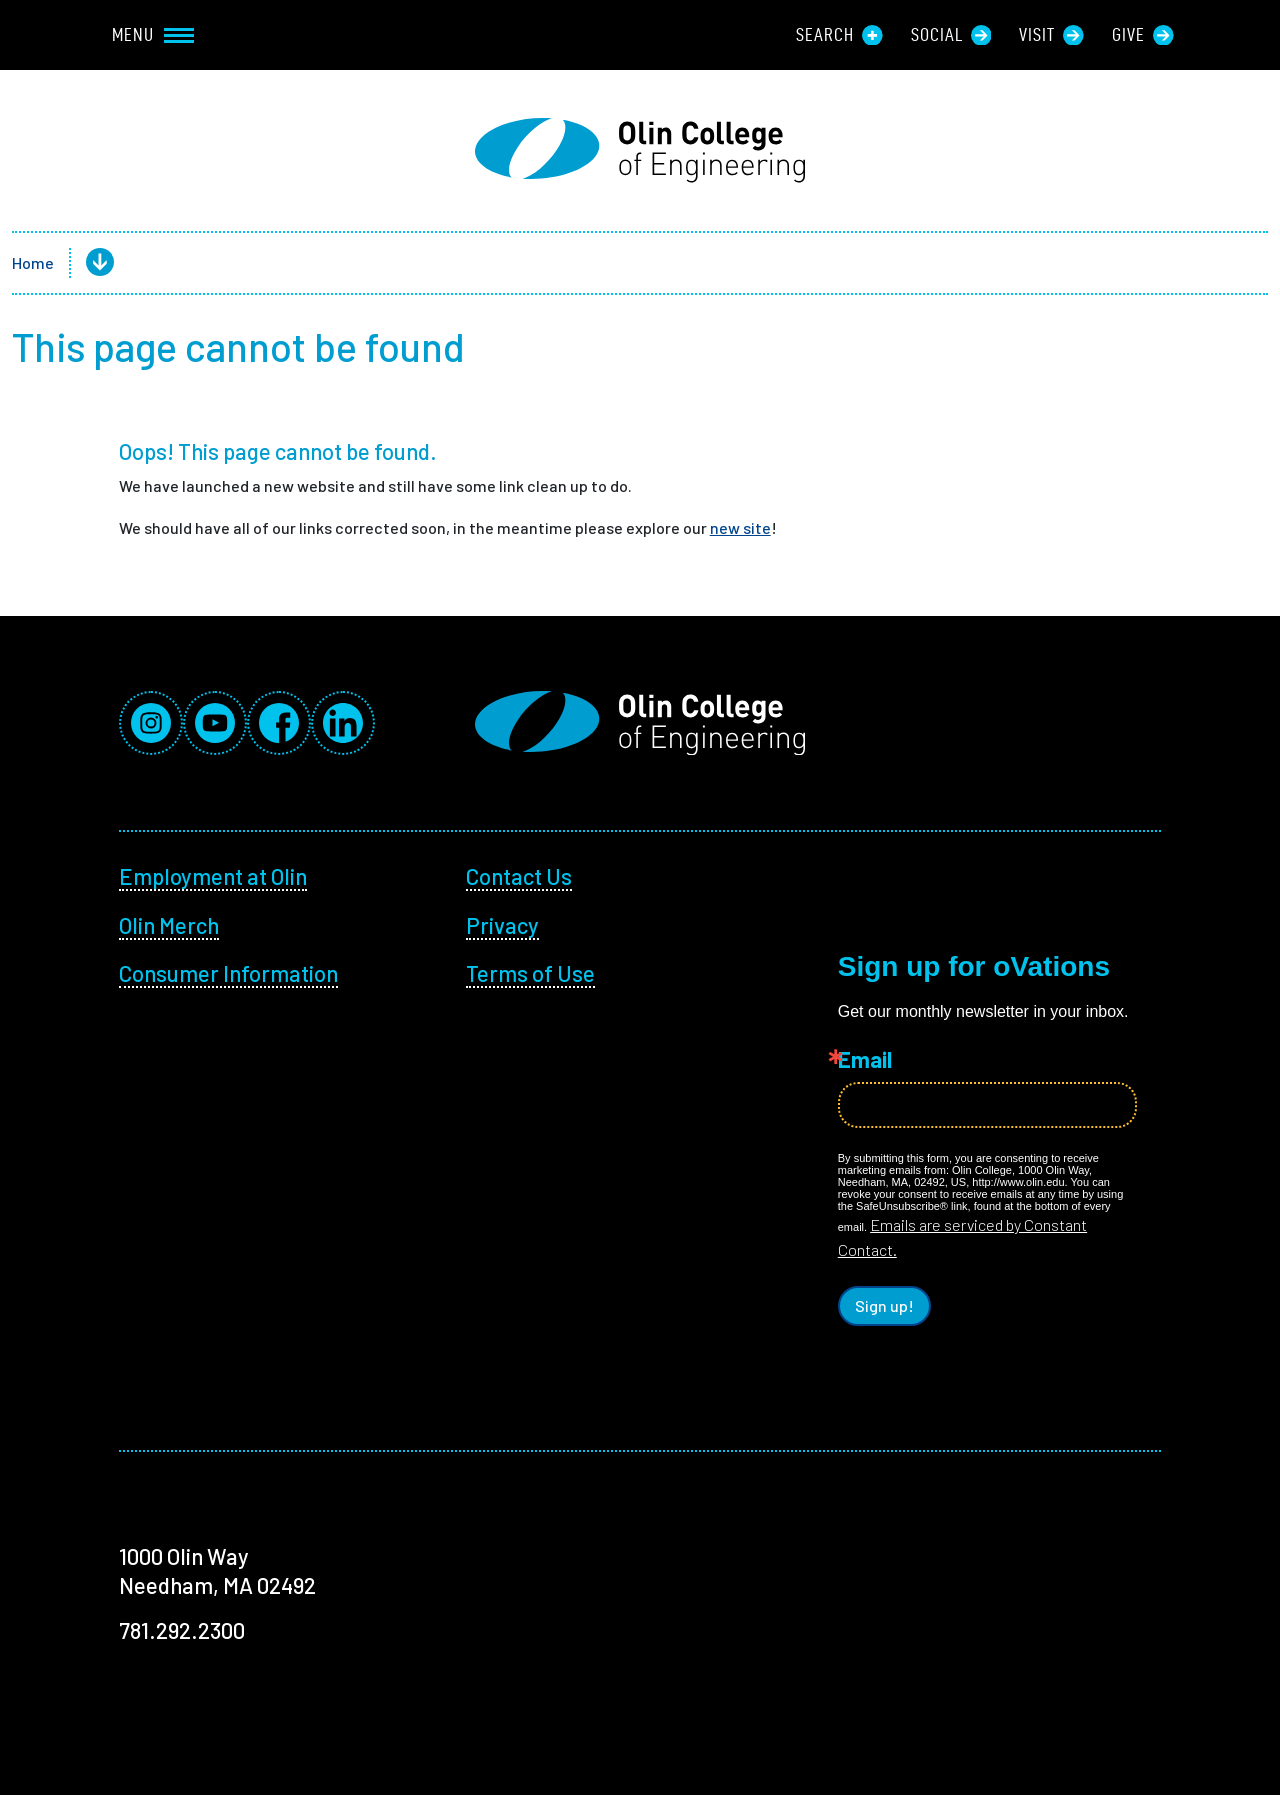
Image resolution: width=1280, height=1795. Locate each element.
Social (951, 35)
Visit (1051, 35)
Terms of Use (530, 973)
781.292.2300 (182, 1630)
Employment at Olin (213, 876)
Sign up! (884, 1305)
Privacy (502, 925)
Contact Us (519, 876)
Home (33, 262)
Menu (153, 34)
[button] (84, 263)
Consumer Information (228, 973)
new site (740, 527)
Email (865, 1059)
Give (1143, 35)
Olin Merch (169, 925)
